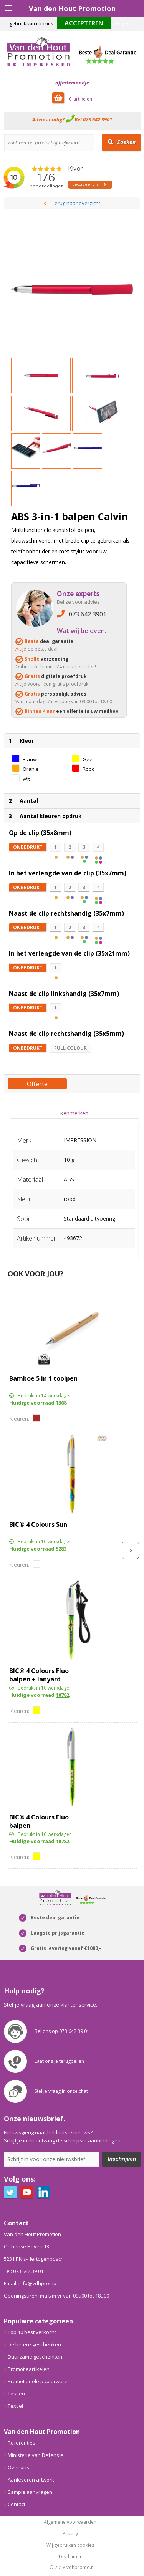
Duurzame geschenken (35, 2356)
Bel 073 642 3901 (93, 119)
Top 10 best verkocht (32, 2332)
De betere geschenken (34, 2344)
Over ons (18, 2467)
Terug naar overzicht (76, 203)
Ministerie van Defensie (35, 2455)
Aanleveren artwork (31, 2479)
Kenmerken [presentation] (74, 1113)
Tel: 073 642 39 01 (23, 2271)
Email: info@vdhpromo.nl (33, 2283)
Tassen (16, 2393)
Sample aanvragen (30, 2491)
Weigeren (124, 23)
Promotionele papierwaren (39, 2381)
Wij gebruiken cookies (70, 2545)
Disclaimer (70, 2557)
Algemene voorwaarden (70, 2522)
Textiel (15, 2405)
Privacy (70, 2534)
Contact (16, 2504)
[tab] (74, 1113)
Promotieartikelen (29, 2369)
